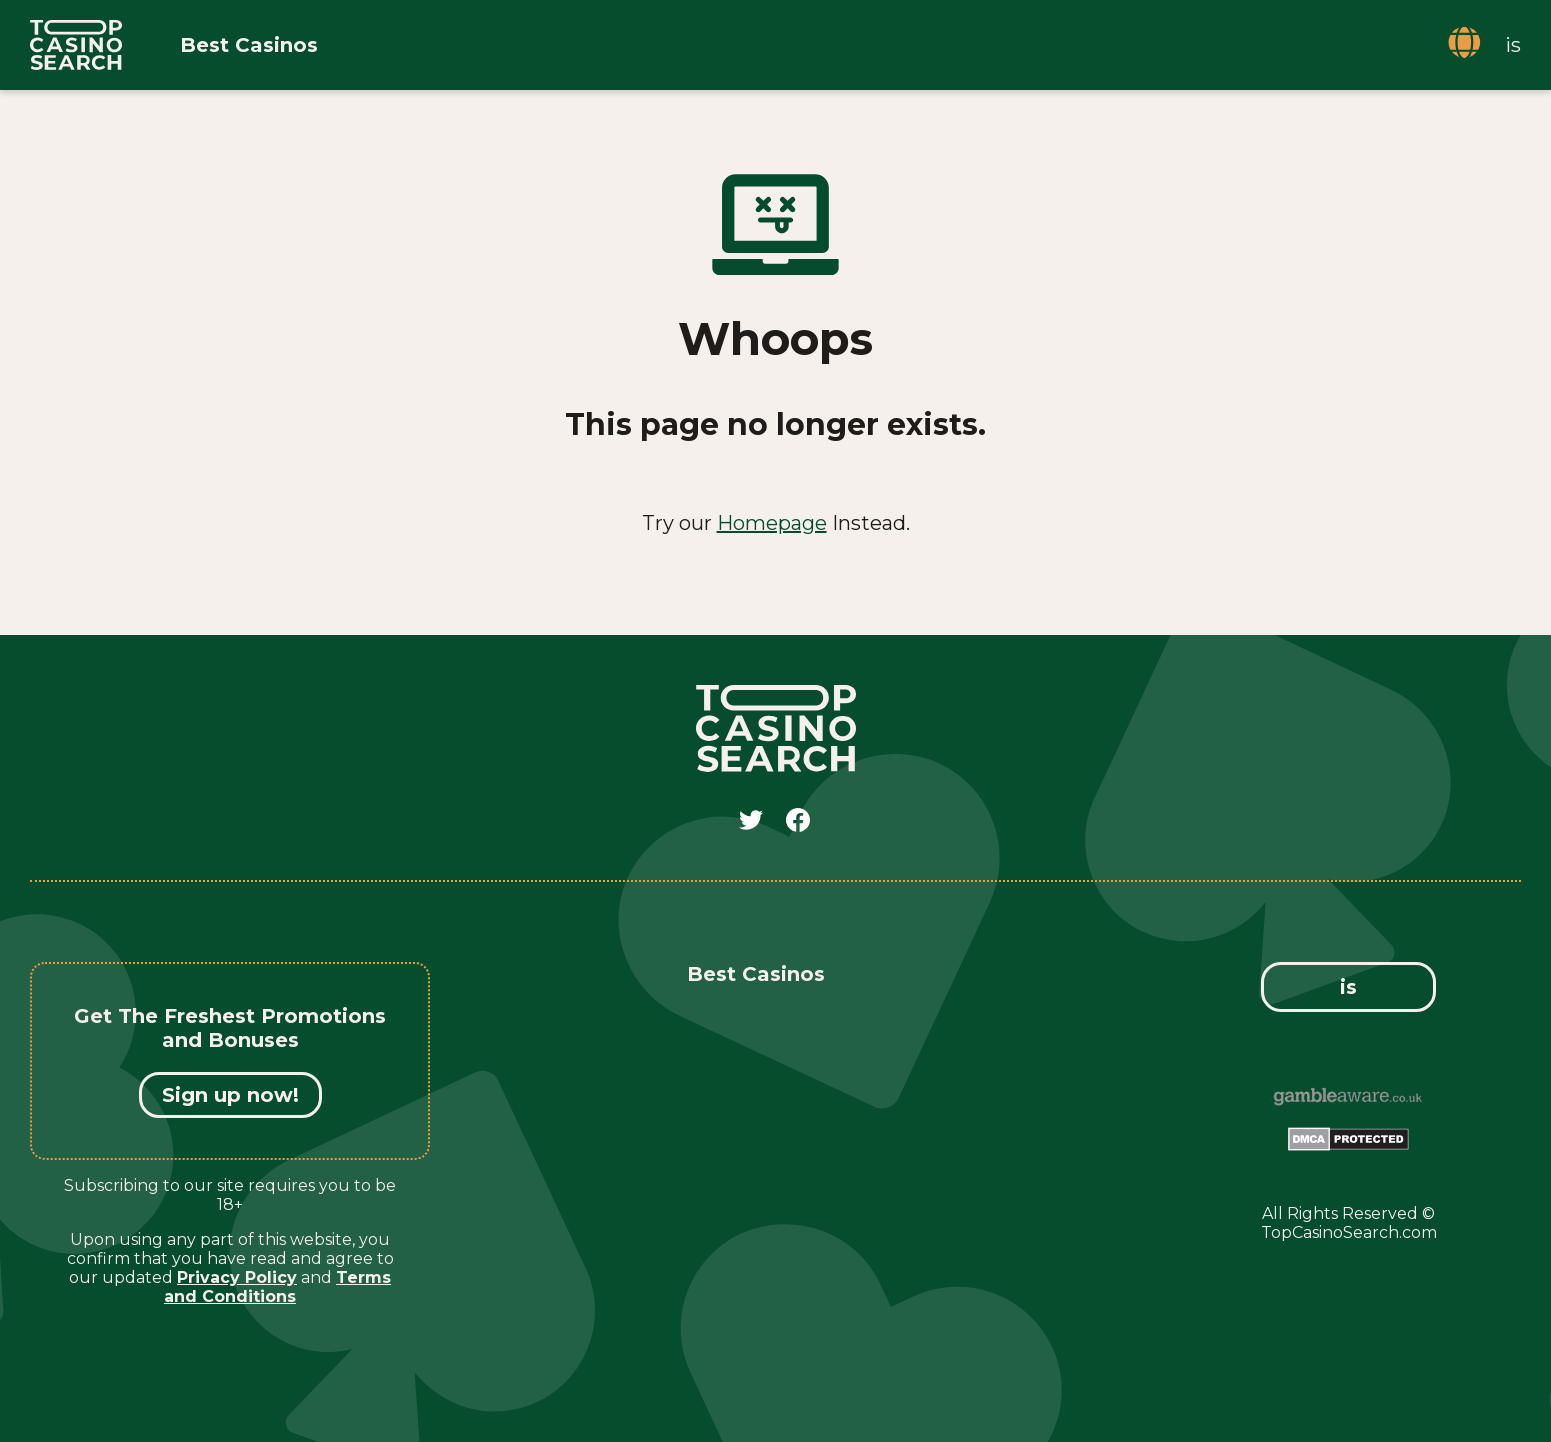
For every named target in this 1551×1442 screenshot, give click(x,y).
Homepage (772, 523)
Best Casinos (249, 45)
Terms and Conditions (277, 1287)
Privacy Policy (237, 1277)
